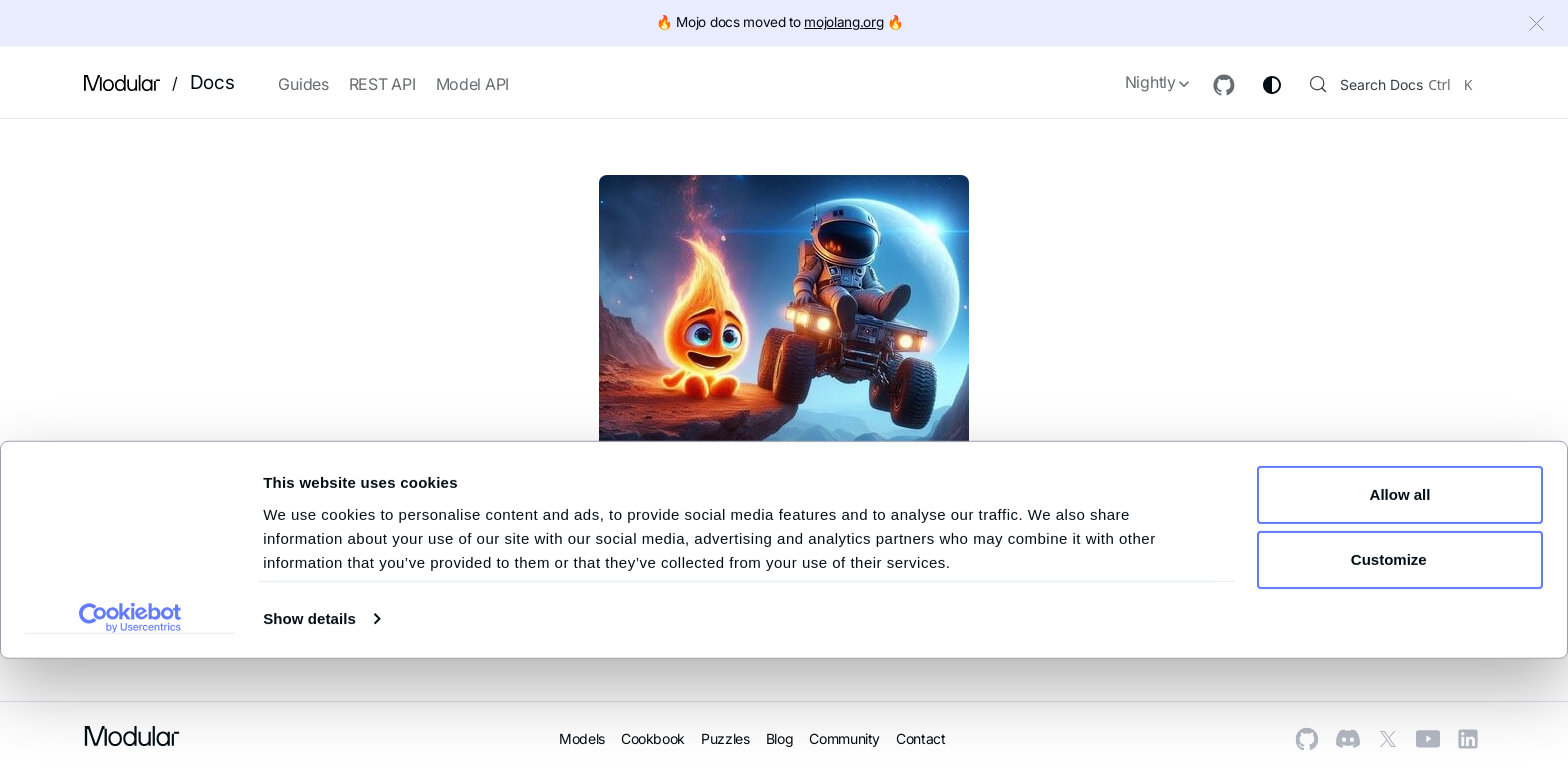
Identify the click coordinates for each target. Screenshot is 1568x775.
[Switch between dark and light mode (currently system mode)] (1254, 85)
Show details (309, 734)
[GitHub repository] (1206, 85)
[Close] (1539, 26)
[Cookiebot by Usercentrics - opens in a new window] (130, 734)
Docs (212, 82)
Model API (472, 84)
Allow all (1400, 610)
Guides (303, 84)
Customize (1401, 675)
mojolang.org (843, 22)
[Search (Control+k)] (1385, 83)
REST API (382, 84)
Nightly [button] (1132, 82)
